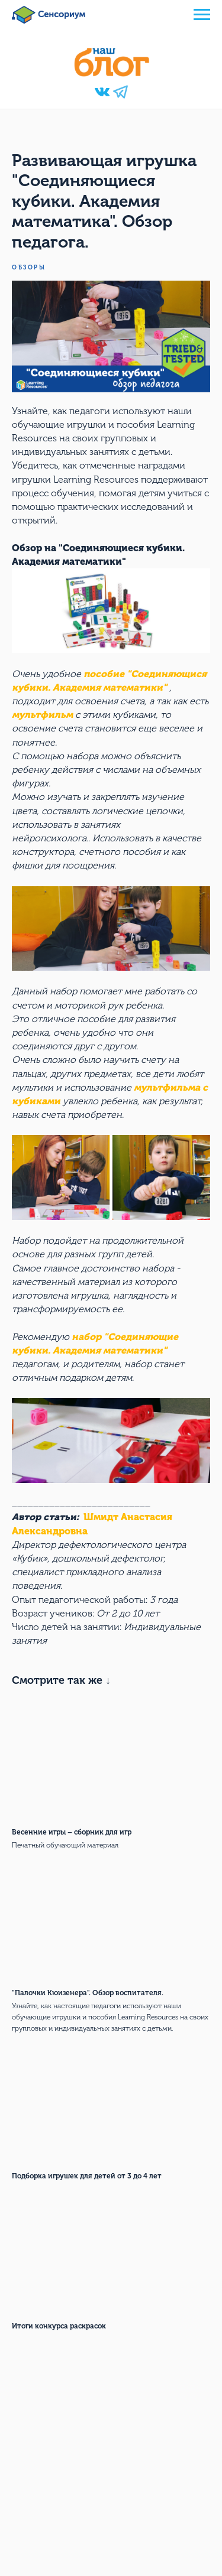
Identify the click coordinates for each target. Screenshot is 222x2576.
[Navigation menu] (202, 15)
